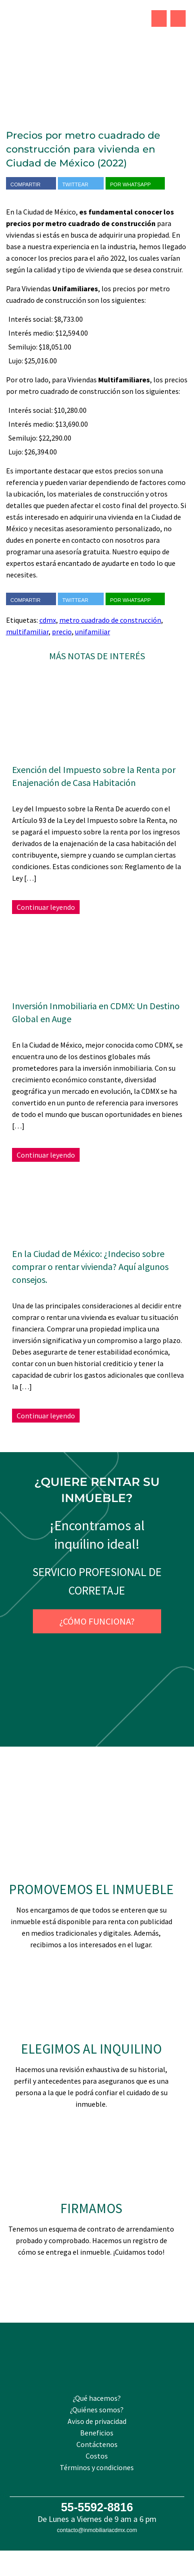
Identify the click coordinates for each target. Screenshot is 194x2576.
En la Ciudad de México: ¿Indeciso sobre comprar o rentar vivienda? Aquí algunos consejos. (90, 1266)
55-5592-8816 (97, 2507)
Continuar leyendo (46, 907)
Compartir (31, 184)
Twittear (81, 184)
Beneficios (96, 2432)
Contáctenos (97, 2444)
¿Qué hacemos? (97, 2398)
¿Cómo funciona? (97, 1621)
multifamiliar (27, 631)
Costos (97, 2455)
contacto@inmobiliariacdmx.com (97, 2530)
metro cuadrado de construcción (110, 620)
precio (62, 631)
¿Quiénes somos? (97, 2409)
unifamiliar (92, 631)
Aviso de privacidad (97, 2421)
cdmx (47, 620)
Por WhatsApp (135, 184)
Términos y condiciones (97, 2467)
